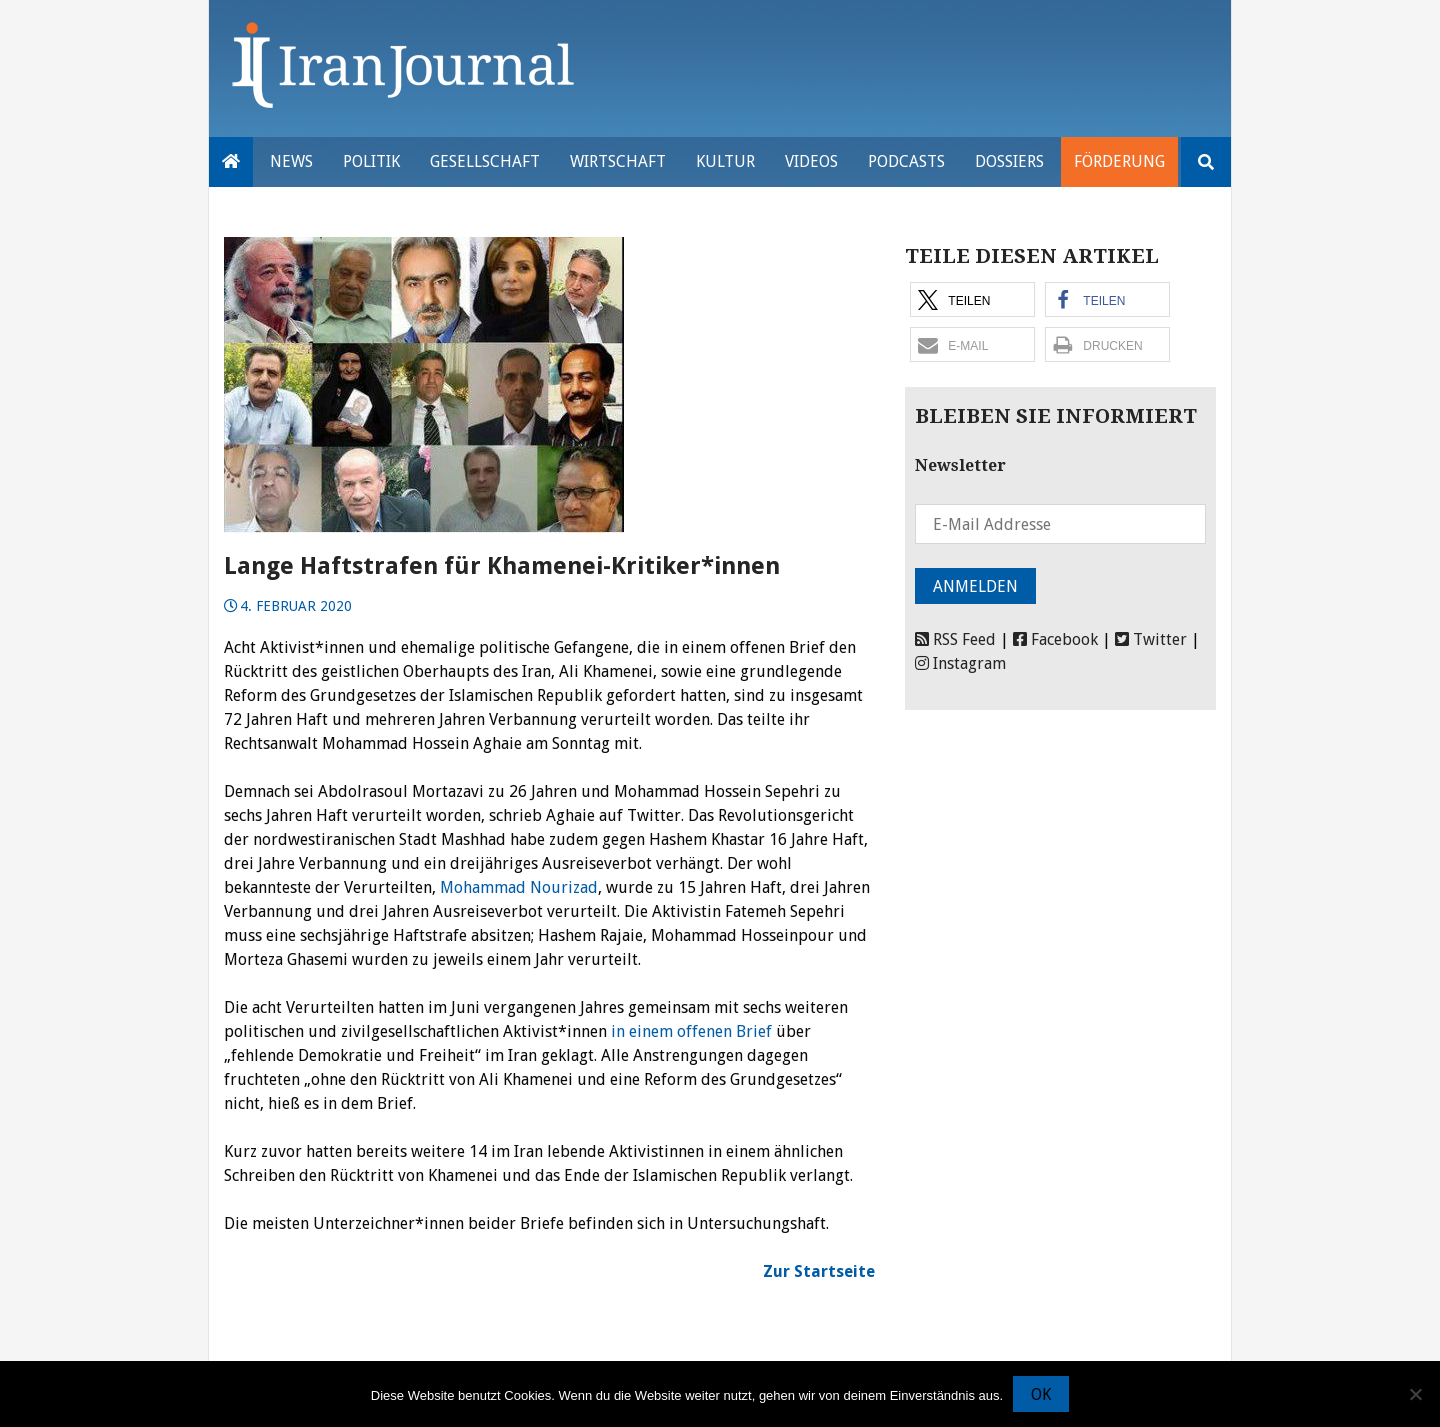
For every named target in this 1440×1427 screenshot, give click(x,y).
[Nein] (1415, 1394)
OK (1041, 1394)
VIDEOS (811, 161)
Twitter (1151, 639)
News (291, 161)
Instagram (960, 663)
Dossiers (1009, 161)
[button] (972, 299)
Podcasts (906, 161)
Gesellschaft (485, 161)
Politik (371, 161)
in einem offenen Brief (691, 1031)
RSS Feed (955, 639)
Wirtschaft (618, 161)
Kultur (725, 161)
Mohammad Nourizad (519, 887)
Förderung (1119, 161)
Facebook (1055, 639)
